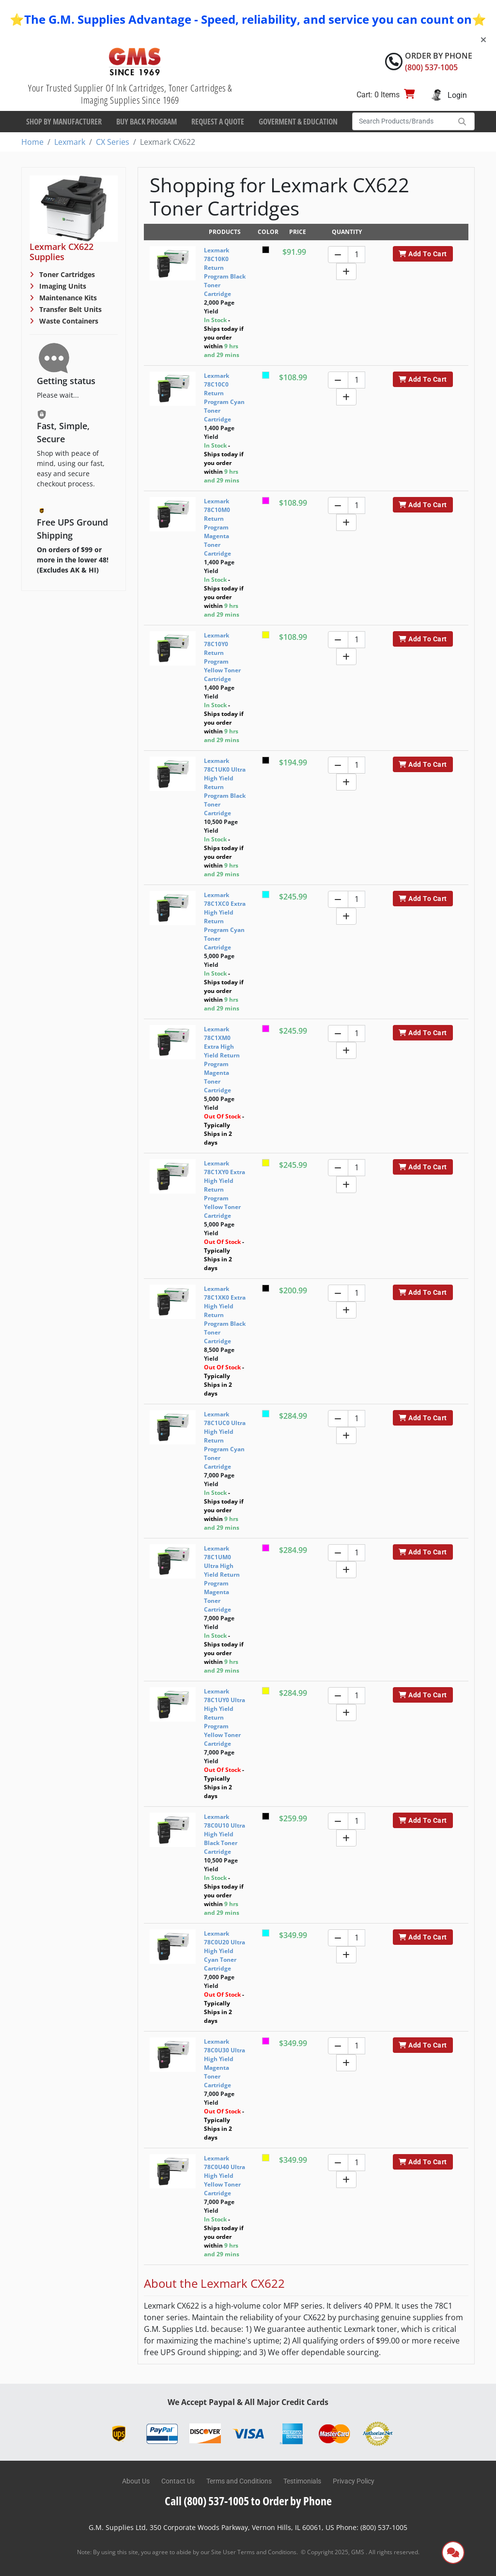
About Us (136, 2481)
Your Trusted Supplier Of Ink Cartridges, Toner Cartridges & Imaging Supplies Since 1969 (130, 94)
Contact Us (178, 2481)
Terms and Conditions (239, 2481)
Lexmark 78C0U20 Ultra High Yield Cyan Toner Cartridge (224, 1950)
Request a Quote (217, 121)
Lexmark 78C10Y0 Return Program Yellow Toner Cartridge (222, 657)
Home (32, 142)
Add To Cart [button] (423, 254)
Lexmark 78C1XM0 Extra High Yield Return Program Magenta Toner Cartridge (222, 1059)
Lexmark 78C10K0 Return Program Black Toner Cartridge (225, 272)
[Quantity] (356, 254)
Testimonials (302, 2481)
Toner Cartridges (66, 274)
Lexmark (69, 142)
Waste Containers (67, 321)
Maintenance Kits (67, 297)
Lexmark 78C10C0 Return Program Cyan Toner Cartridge (224, 397)
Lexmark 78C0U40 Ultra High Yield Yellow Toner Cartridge (224, 2175)
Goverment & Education (298, 121)
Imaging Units (61, 286)
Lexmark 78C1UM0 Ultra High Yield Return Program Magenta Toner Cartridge (222, 1579)
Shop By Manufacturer (64, 121)
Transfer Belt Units (69, 309)
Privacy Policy (353, 2481)
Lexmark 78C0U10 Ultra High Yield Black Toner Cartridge (224, 1834)
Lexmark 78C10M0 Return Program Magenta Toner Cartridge (217, 527)
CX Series (112, 142)
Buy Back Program (146, 121)
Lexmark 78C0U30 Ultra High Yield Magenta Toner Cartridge (224, 2063)
